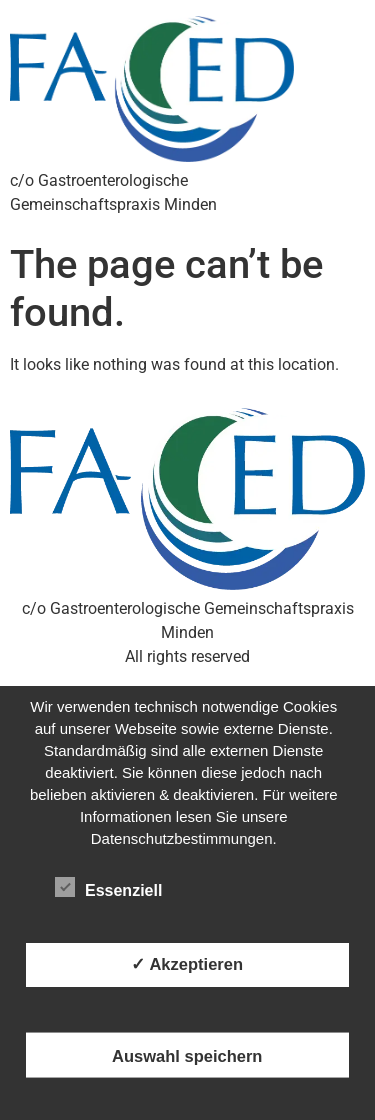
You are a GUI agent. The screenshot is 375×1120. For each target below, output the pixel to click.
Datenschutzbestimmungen (182, 838)
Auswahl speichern (187, 1055)
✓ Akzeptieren (187, 964)
